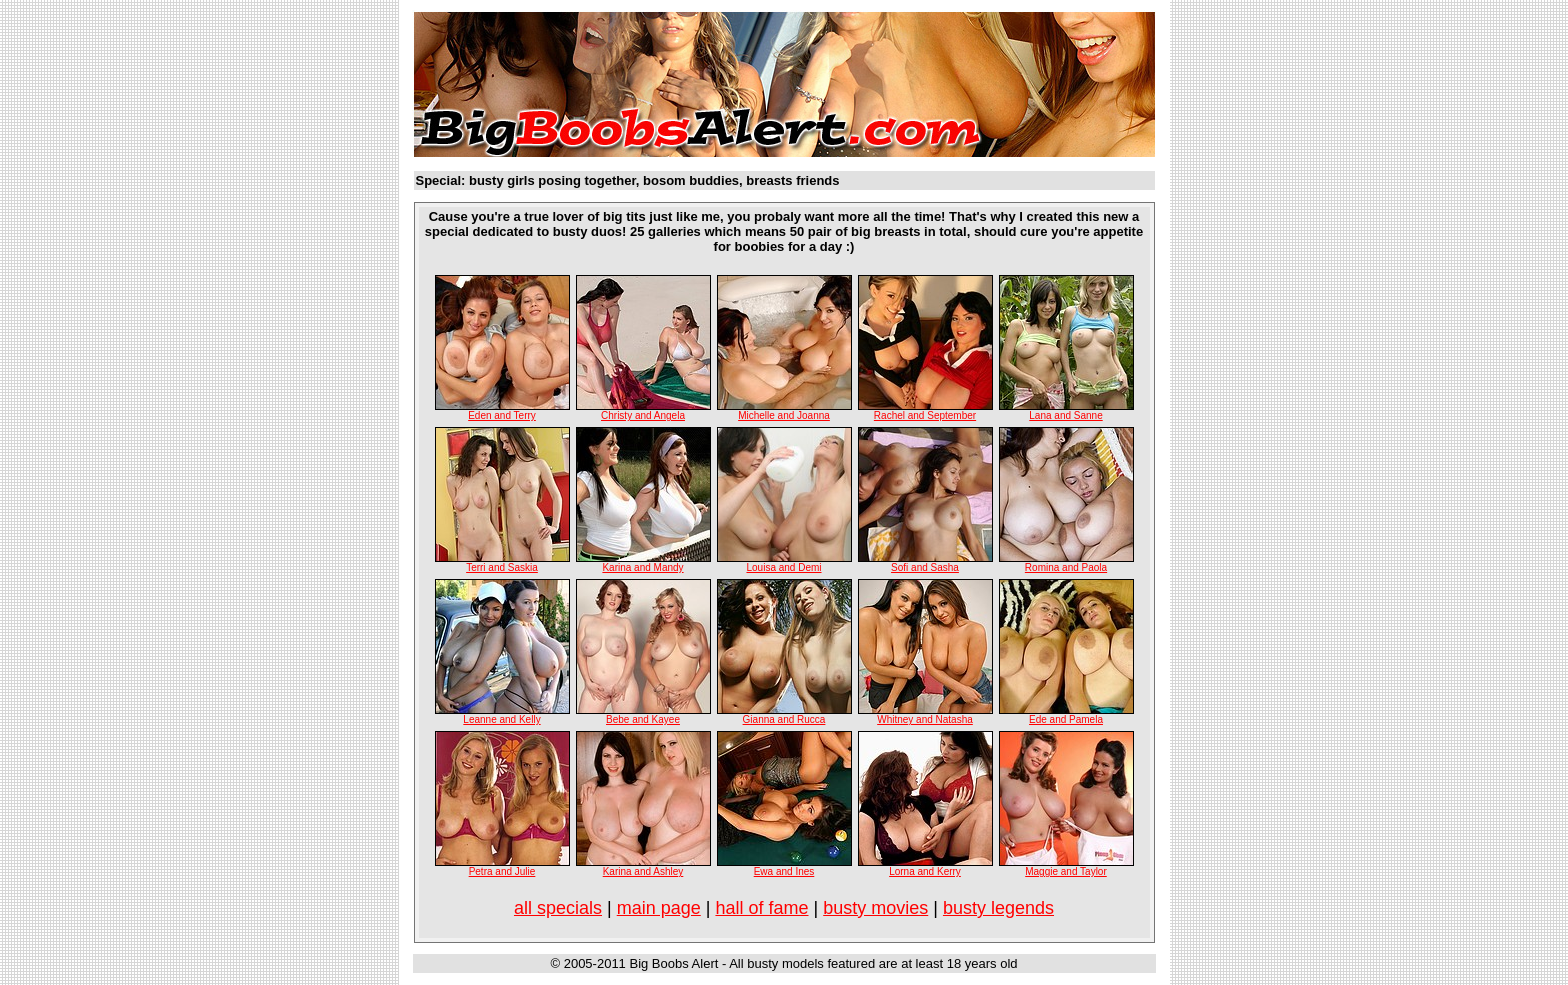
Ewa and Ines (784, 871)
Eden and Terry (502, 415)
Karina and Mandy (642, 567)
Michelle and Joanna (784, 415)
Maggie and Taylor (1066, 871)
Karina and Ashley (643, 871)
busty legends (998, 908)
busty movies (875, 908)
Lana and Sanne (1065, 415)
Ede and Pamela (1066, 719)
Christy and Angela (643, 415)
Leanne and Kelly (501, 719)
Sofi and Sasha (925, 567)
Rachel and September (925, 415)
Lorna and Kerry (925, 871)
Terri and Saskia (502, 567)
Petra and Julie (502, 871)
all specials (558, 908)
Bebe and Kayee (643, 719)
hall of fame (761, 908)
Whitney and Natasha (925, 719)
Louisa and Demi (783, 567)
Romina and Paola (1066, 567)
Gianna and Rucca (784, 719)
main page (659, 908)
